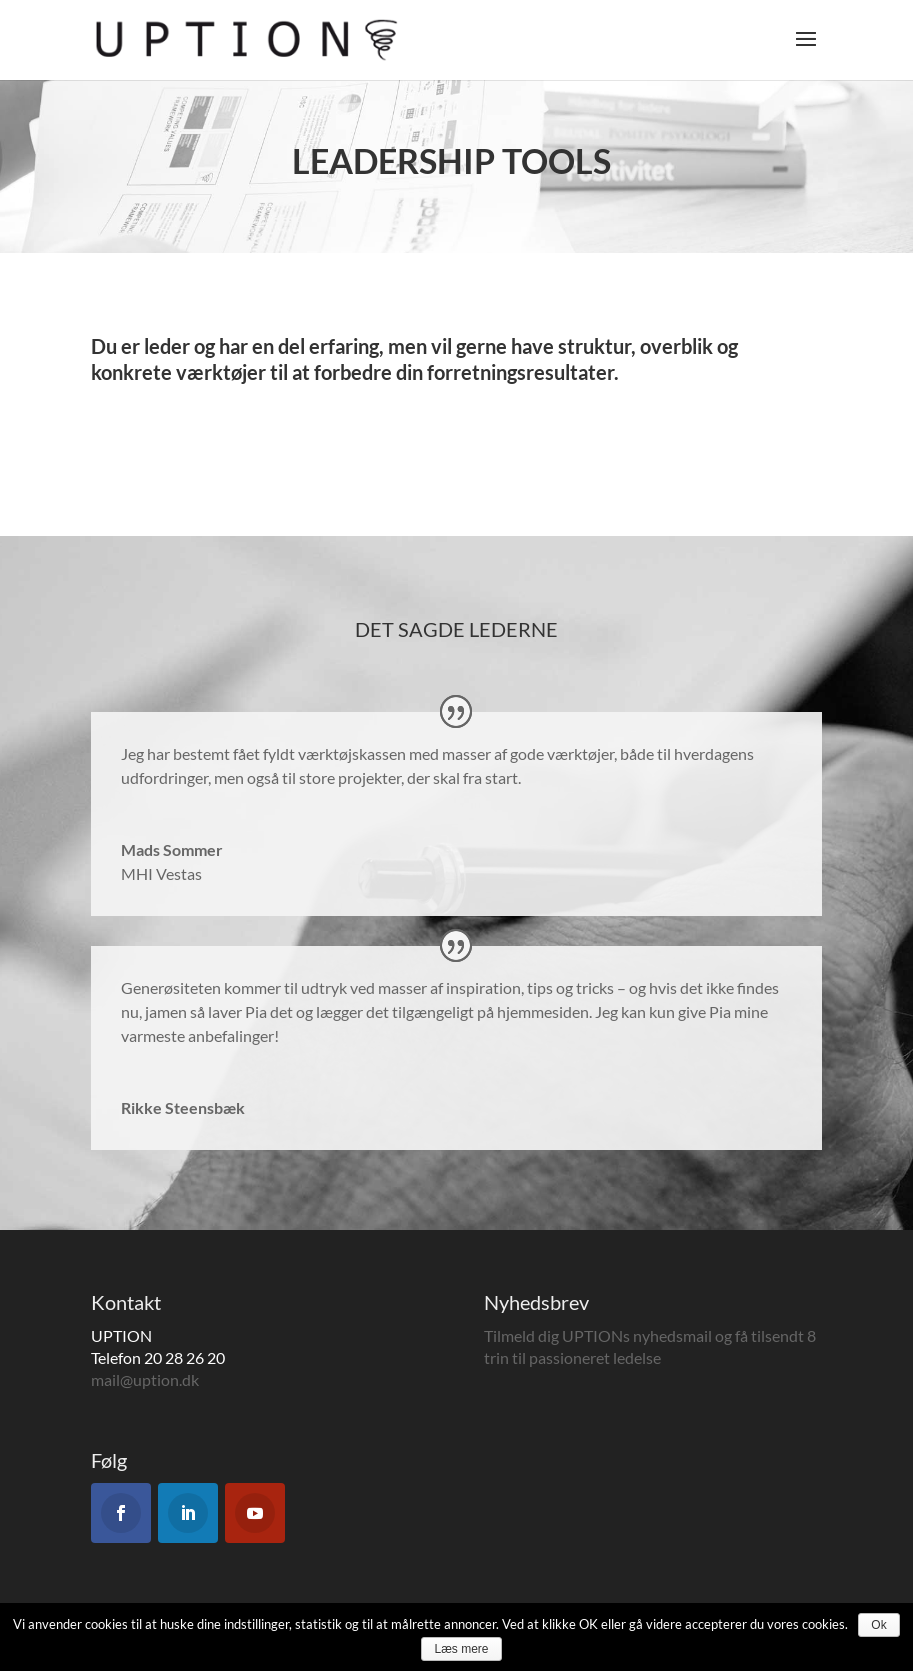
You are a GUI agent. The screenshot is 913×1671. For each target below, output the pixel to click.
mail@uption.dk (145, 1379)
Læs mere (461, 1649)
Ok (878, 1625)
